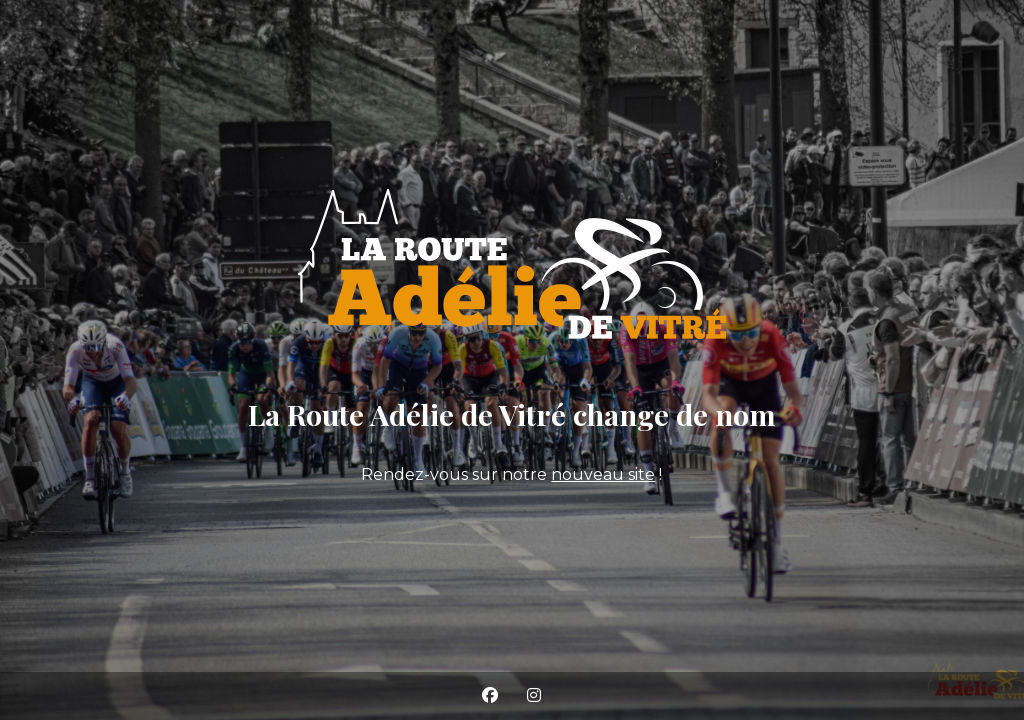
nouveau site (603, 474)
